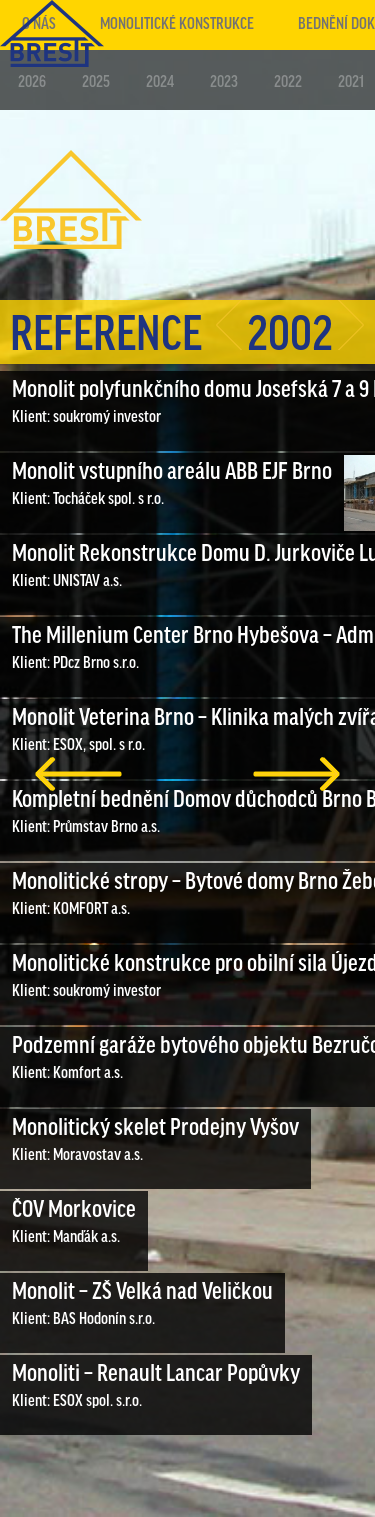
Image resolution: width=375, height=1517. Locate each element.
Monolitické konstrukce (177, 24)
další (296, 774)
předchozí (78, 774)
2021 (351, 82)
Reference (106, 336)
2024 (160, 82)
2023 (224, 82)
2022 (288, 82)
